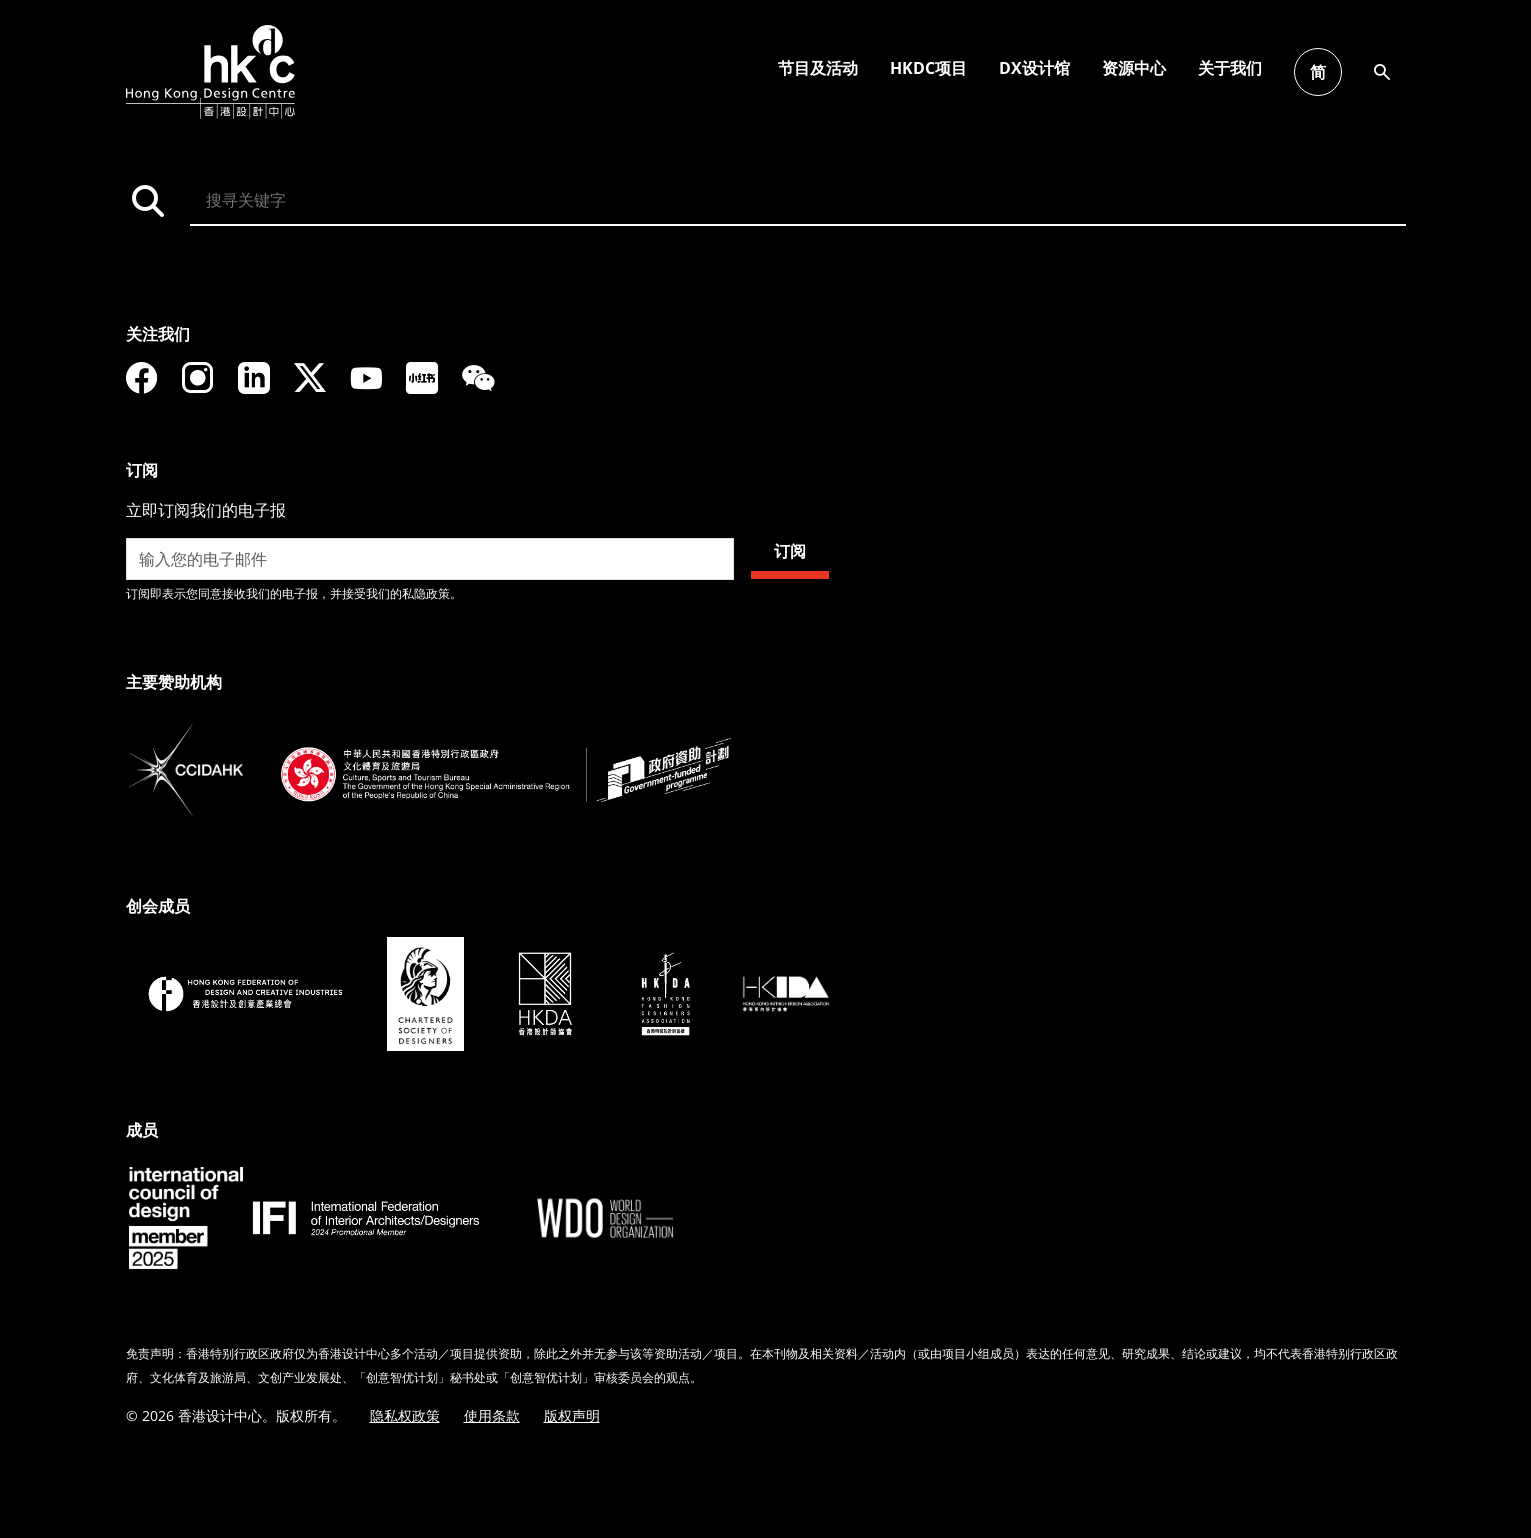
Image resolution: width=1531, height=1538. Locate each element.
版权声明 (572, 1415)
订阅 (790, 551)
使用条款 (492, 1415)
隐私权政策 (405, 1415)
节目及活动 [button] (1465, 68)
